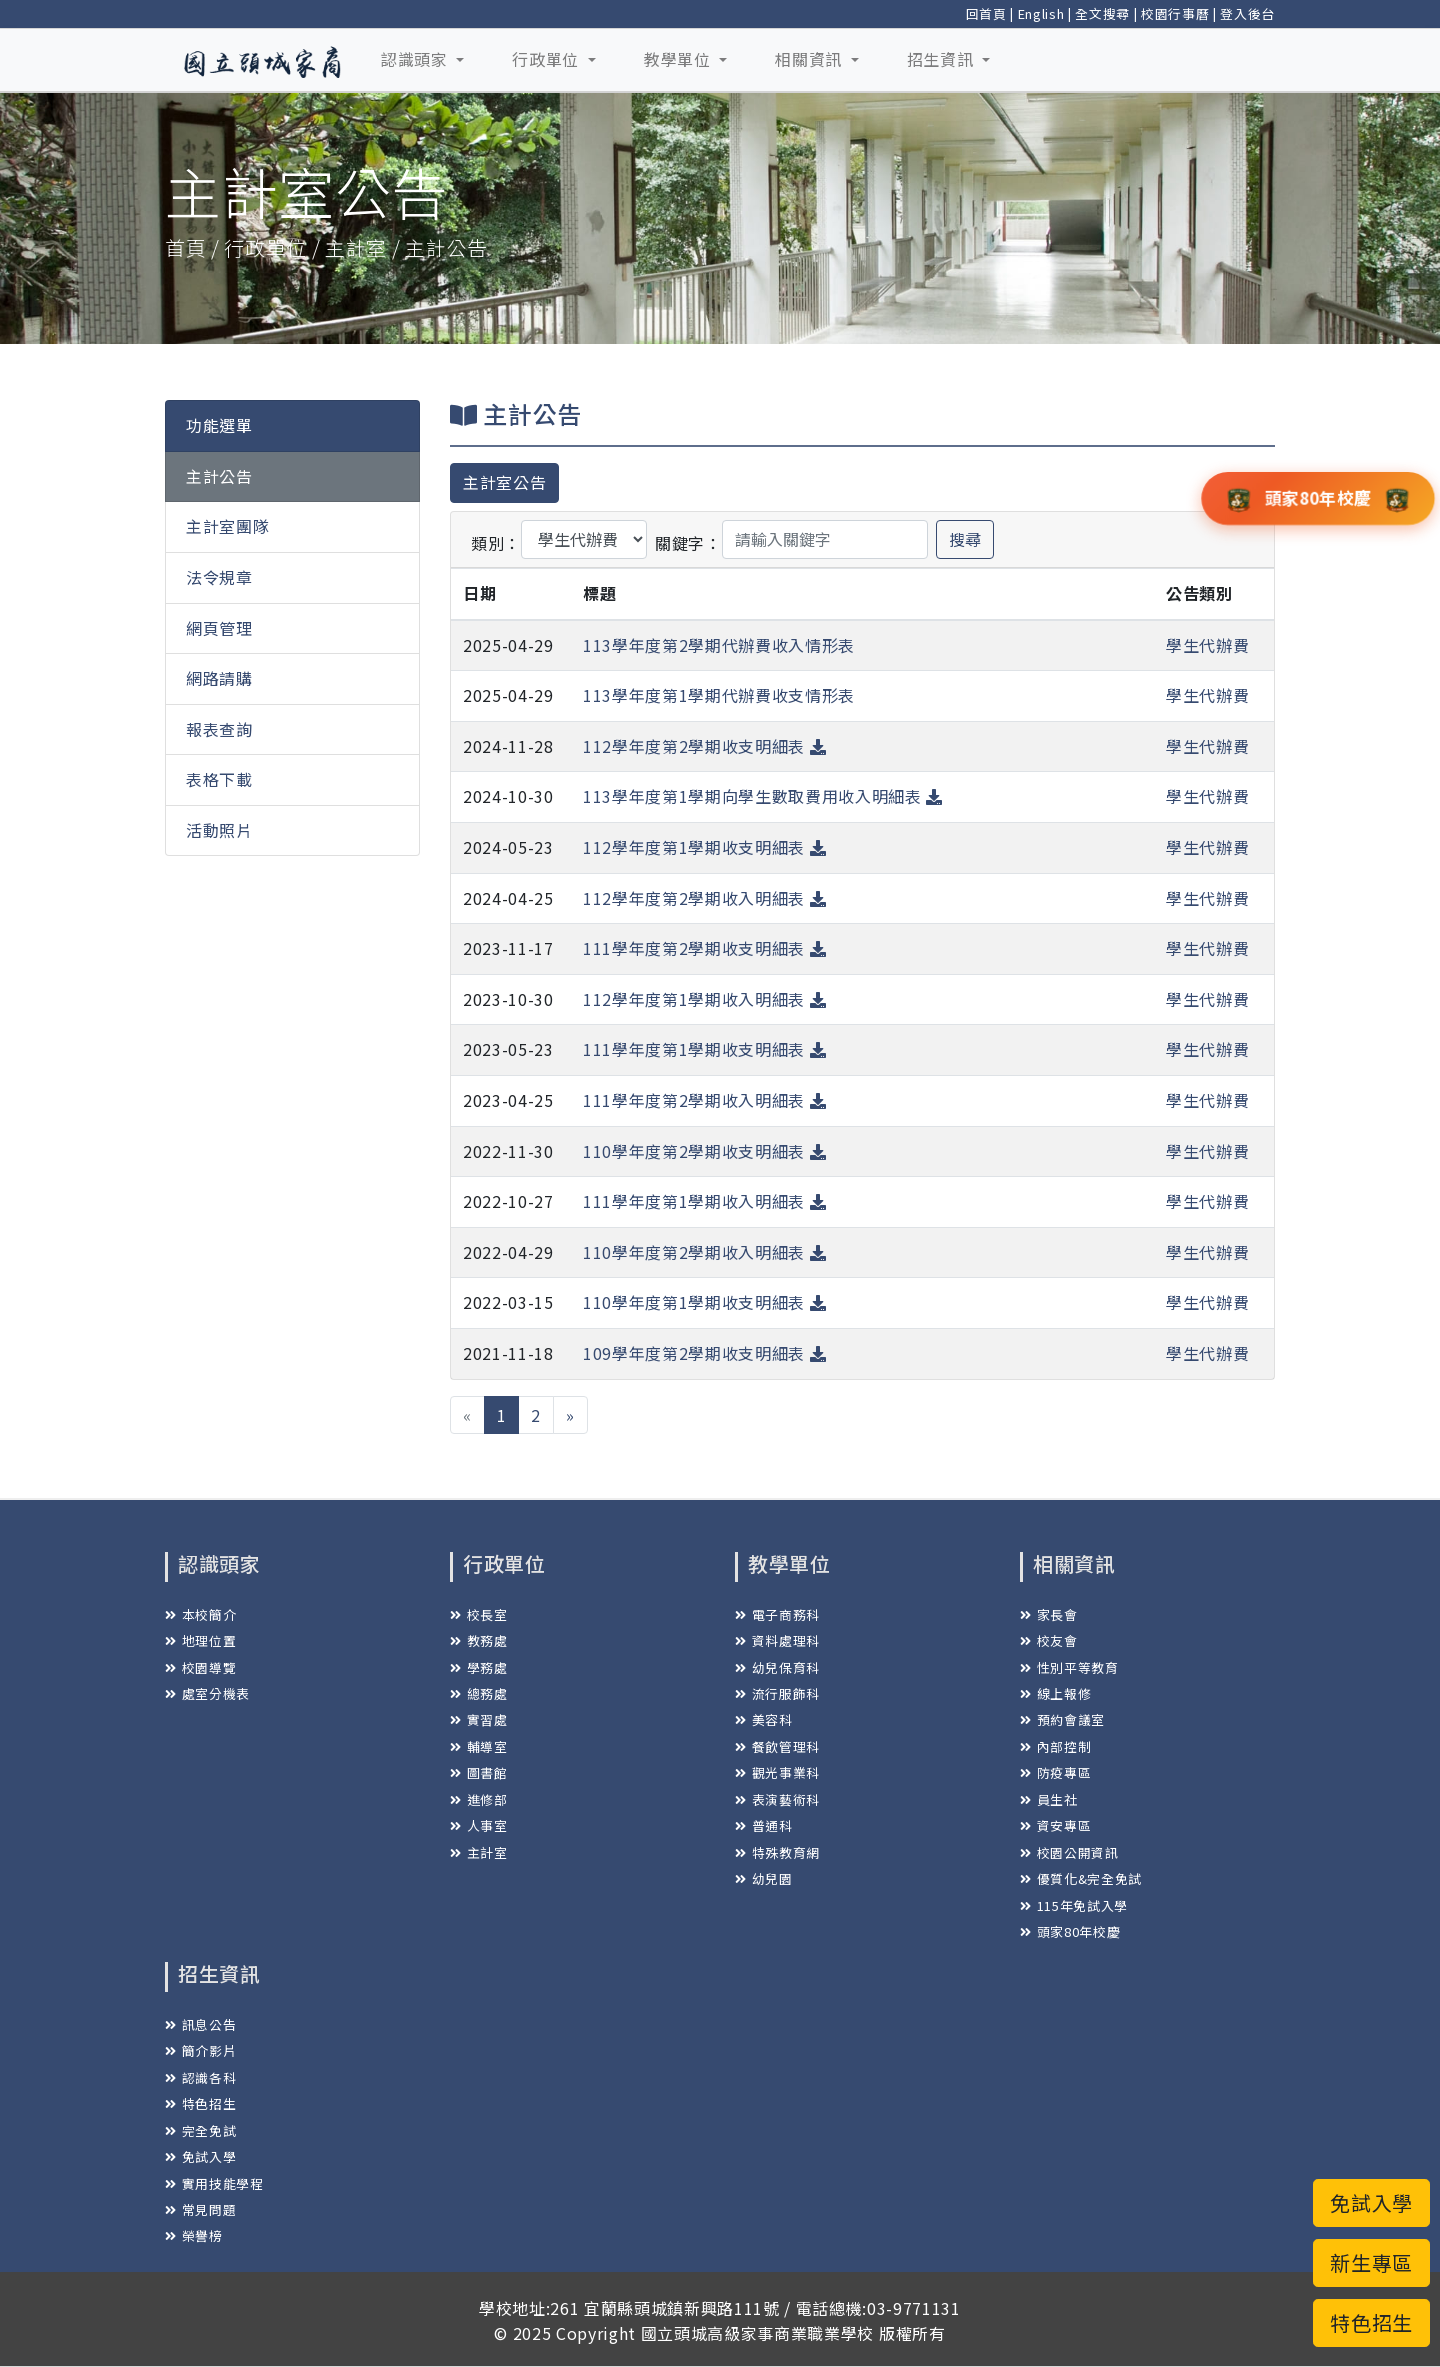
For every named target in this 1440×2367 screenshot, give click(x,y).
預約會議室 (1062, 1719)
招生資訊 (942, 59)
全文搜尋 (1102, 13)
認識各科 (200, 2077)
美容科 (764, 1719)
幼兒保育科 (777, 1667)
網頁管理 (219, 628)
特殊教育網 (777, 1852)
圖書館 (479, 1772)
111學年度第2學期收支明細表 (704, 948)
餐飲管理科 (777, 1746)
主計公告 (219, 476)
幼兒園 (764, 1878)
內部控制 (1055, 1746)
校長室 (479, 1614)
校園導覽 (200, 1667)
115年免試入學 (1074, 1905)
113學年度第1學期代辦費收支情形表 (719, 695)
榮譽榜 (194, 2235)
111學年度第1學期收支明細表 (704, 1049)
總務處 (479, 1693)
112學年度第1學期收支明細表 (704, 847)
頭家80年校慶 (1070, 1931)
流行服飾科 (777, 1693)
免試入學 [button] (1371, 2202)
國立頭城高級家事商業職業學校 (757, 2333)
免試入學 (200, 2156)
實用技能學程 (214, 2183)
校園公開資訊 (1069, 1852)
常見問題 (200, 2209)
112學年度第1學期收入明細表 (704, 999)
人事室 (479, 1825)
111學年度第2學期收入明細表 (704, 1100)
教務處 (479, 1640)
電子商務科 (777, 1614)
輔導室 (479, 1746)
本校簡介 (200, 1614)
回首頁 (986, 13)
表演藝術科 (777, 1799)
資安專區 (1055, 1825)
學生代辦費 (1207, 645)
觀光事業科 (777, 1772)
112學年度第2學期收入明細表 (704, 898)
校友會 (1049, 1640)
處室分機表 (207, 1693)
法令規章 (219, 577)
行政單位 (547, 59)
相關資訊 (810, 59)
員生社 (1049, 1799)
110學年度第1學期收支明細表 (704, 1302)
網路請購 (219, 678)
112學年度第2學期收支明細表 (704, 746)
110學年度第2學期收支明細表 (704, 1151)
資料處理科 (777, 1640)
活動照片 (219, 830)
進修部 (479, 1799)
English (1041, 13)
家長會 (1049, 1614)
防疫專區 (1055, 1772)
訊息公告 (200, 2024)
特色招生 (200, 2103)
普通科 (764, 1825)
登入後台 (1247, 13)
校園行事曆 (1175, 13)
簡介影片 (200, 2050)
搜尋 (965, 539)
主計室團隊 (227, 526)
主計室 (479, 1852)
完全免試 (200, 2130)
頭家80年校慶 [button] (1318, 497)
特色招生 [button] (1371, 2322)
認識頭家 (416, 59)
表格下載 (219, 779)
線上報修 (1055, 1693)
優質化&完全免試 (1081, 1878)
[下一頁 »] (570, 1415)
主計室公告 (504, 482)
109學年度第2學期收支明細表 (704, 1353)
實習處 (479, 1719)
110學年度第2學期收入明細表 (704, 1252)
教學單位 (679, 59)
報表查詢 (219, 729)
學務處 (479, 1667)
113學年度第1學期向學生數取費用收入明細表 (763, 796)
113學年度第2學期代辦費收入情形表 (719, 645)
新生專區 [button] (1371, 2262)
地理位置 (200, 1640)
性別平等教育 (1069, 1667)
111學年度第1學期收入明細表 (704, 1201)
